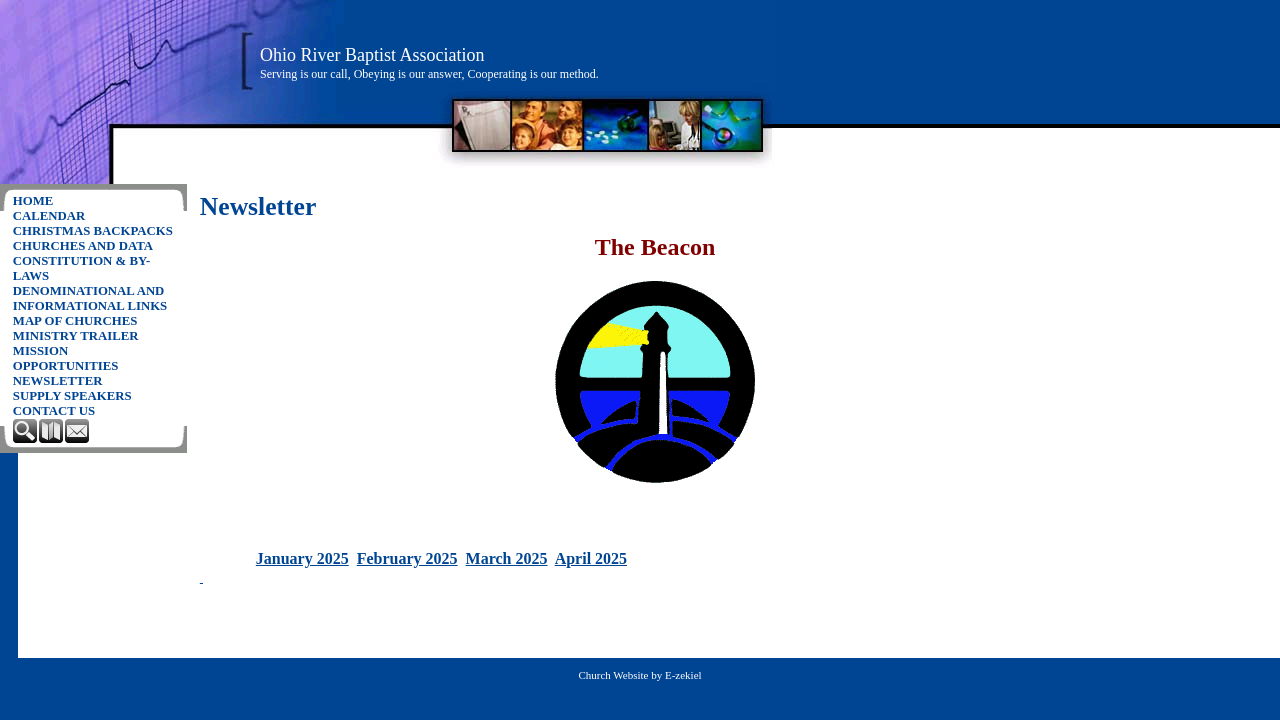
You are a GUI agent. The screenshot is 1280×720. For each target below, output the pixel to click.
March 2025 (507, 558)
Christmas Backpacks (93, 231)
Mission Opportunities (66, 358)
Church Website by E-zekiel (639, 675)
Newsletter (58, 381)
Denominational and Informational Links (90, 298)
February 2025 (407, 558)
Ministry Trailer (76, 336)
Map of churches (75, 321)
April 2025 (591, 558)
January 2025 (302, 558)
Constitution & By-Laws (81, 268)
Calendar (49, 216)
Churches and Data (83, 246)
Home (33, 201)
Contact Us (54, 411)
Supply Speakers (72, 396)
